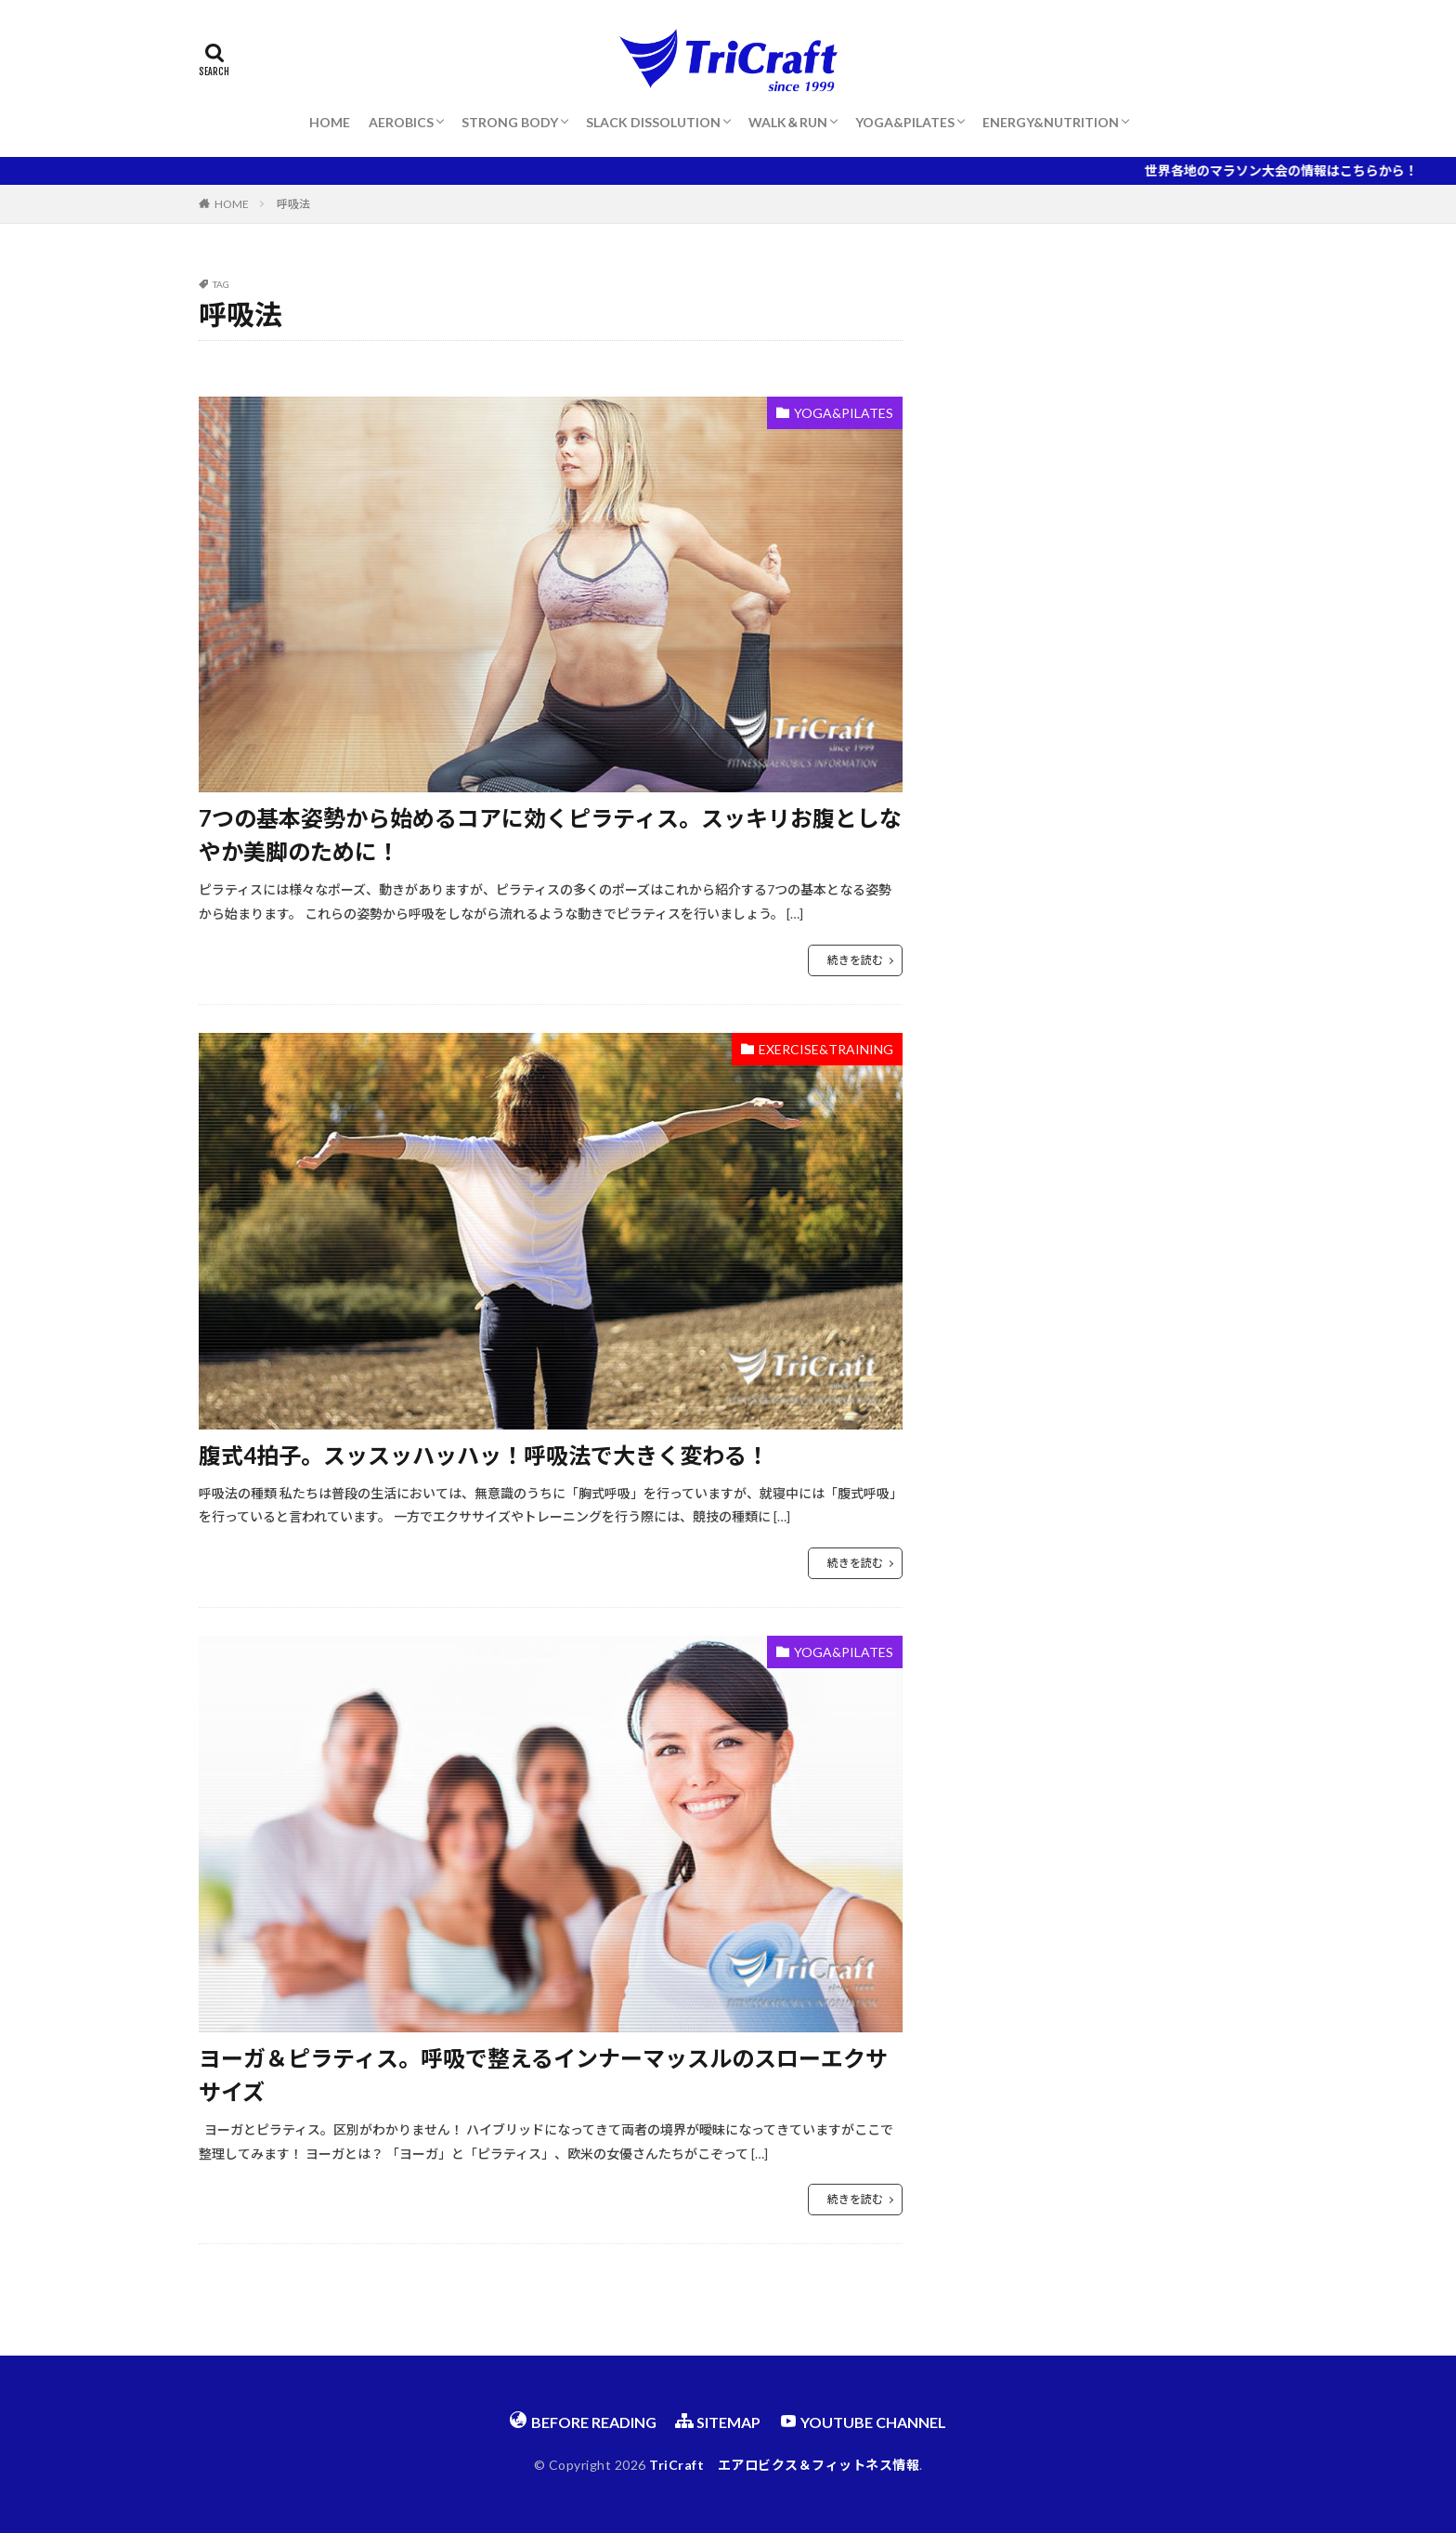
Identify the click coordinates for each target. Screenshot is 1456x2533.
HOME (329, 122)
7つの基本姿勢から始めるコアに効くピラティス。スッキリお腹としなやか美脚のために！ (550, 834)
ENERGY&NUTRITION (1050, 122)
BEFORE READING (583, 2421)
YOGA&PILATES (905, 122)
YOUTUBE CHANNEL (862, 2421)
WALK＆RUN (787, 122)
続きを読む (855, 960)
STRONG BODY (510, 122)
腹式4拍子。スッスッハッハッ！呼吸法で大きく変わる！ (484, 1455)
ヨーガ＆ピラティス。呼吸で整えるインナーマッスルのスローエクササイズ (543, 2074)
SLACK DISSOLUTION (653, 122)
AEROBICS (401, 122)
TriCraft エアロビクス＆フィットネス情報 (784, 2465)
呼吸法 (293, 204)
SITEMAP (717, 2421)
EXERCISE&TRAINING (826, 1049)
